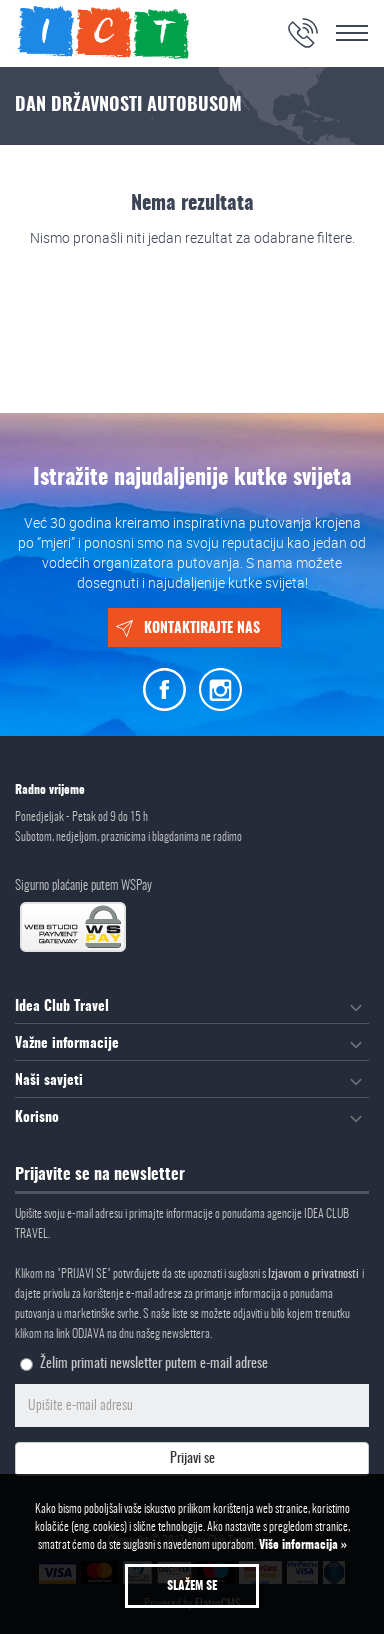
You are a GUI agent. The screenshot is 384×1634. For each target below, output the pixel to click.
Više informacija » (301, 1545)
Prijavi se (192, 1459)
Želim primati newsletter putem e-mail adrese (154, 1364)
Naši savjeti (49, 1081)
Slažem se (192, 1586)
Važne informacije (67, 1044)
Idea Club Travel (62, 1007)
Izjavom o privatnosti (315, 1274)
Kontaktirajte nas (202, 629)
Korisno (37, 1118)
